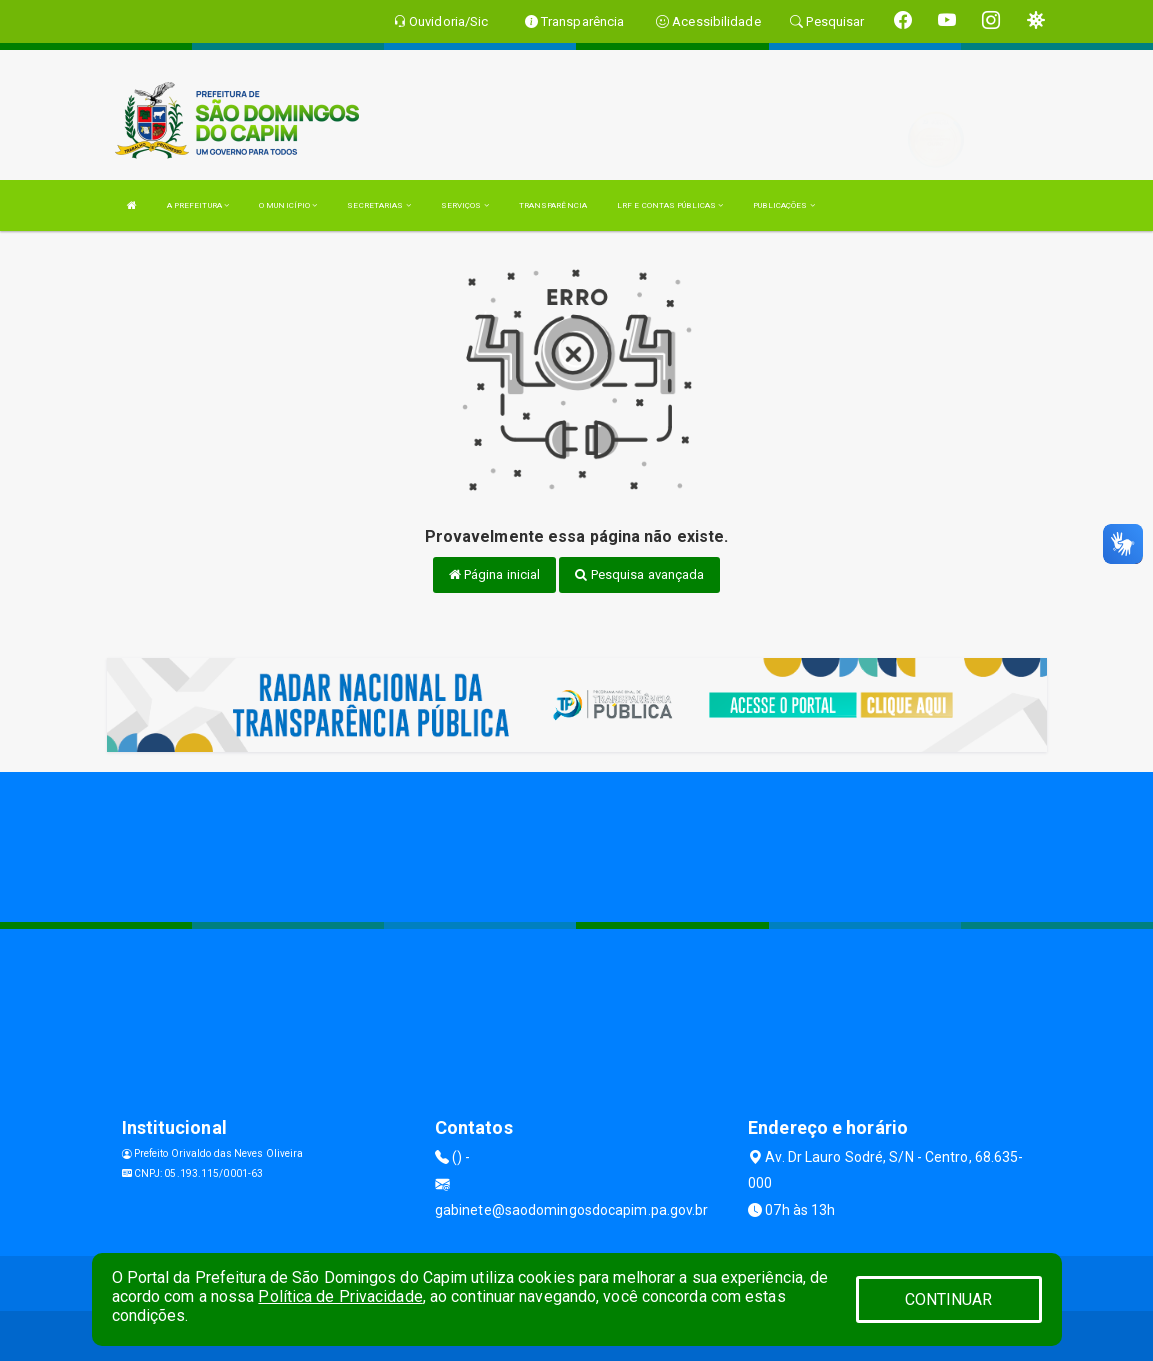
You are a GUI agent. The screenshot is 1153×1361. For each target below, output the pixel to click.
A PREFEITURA (198, 205)
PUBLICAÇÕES (783, 205)
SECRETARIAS (378, 205)
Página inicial (495, 574)
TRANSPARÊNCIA (553, 205)
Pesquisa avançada (639, 574)
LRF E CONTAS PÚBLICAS (670, 205)
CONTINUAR (949, 1299)
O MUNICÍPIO (288, 205)
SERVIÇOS (465, 205)
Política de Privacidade (340, 1296)
